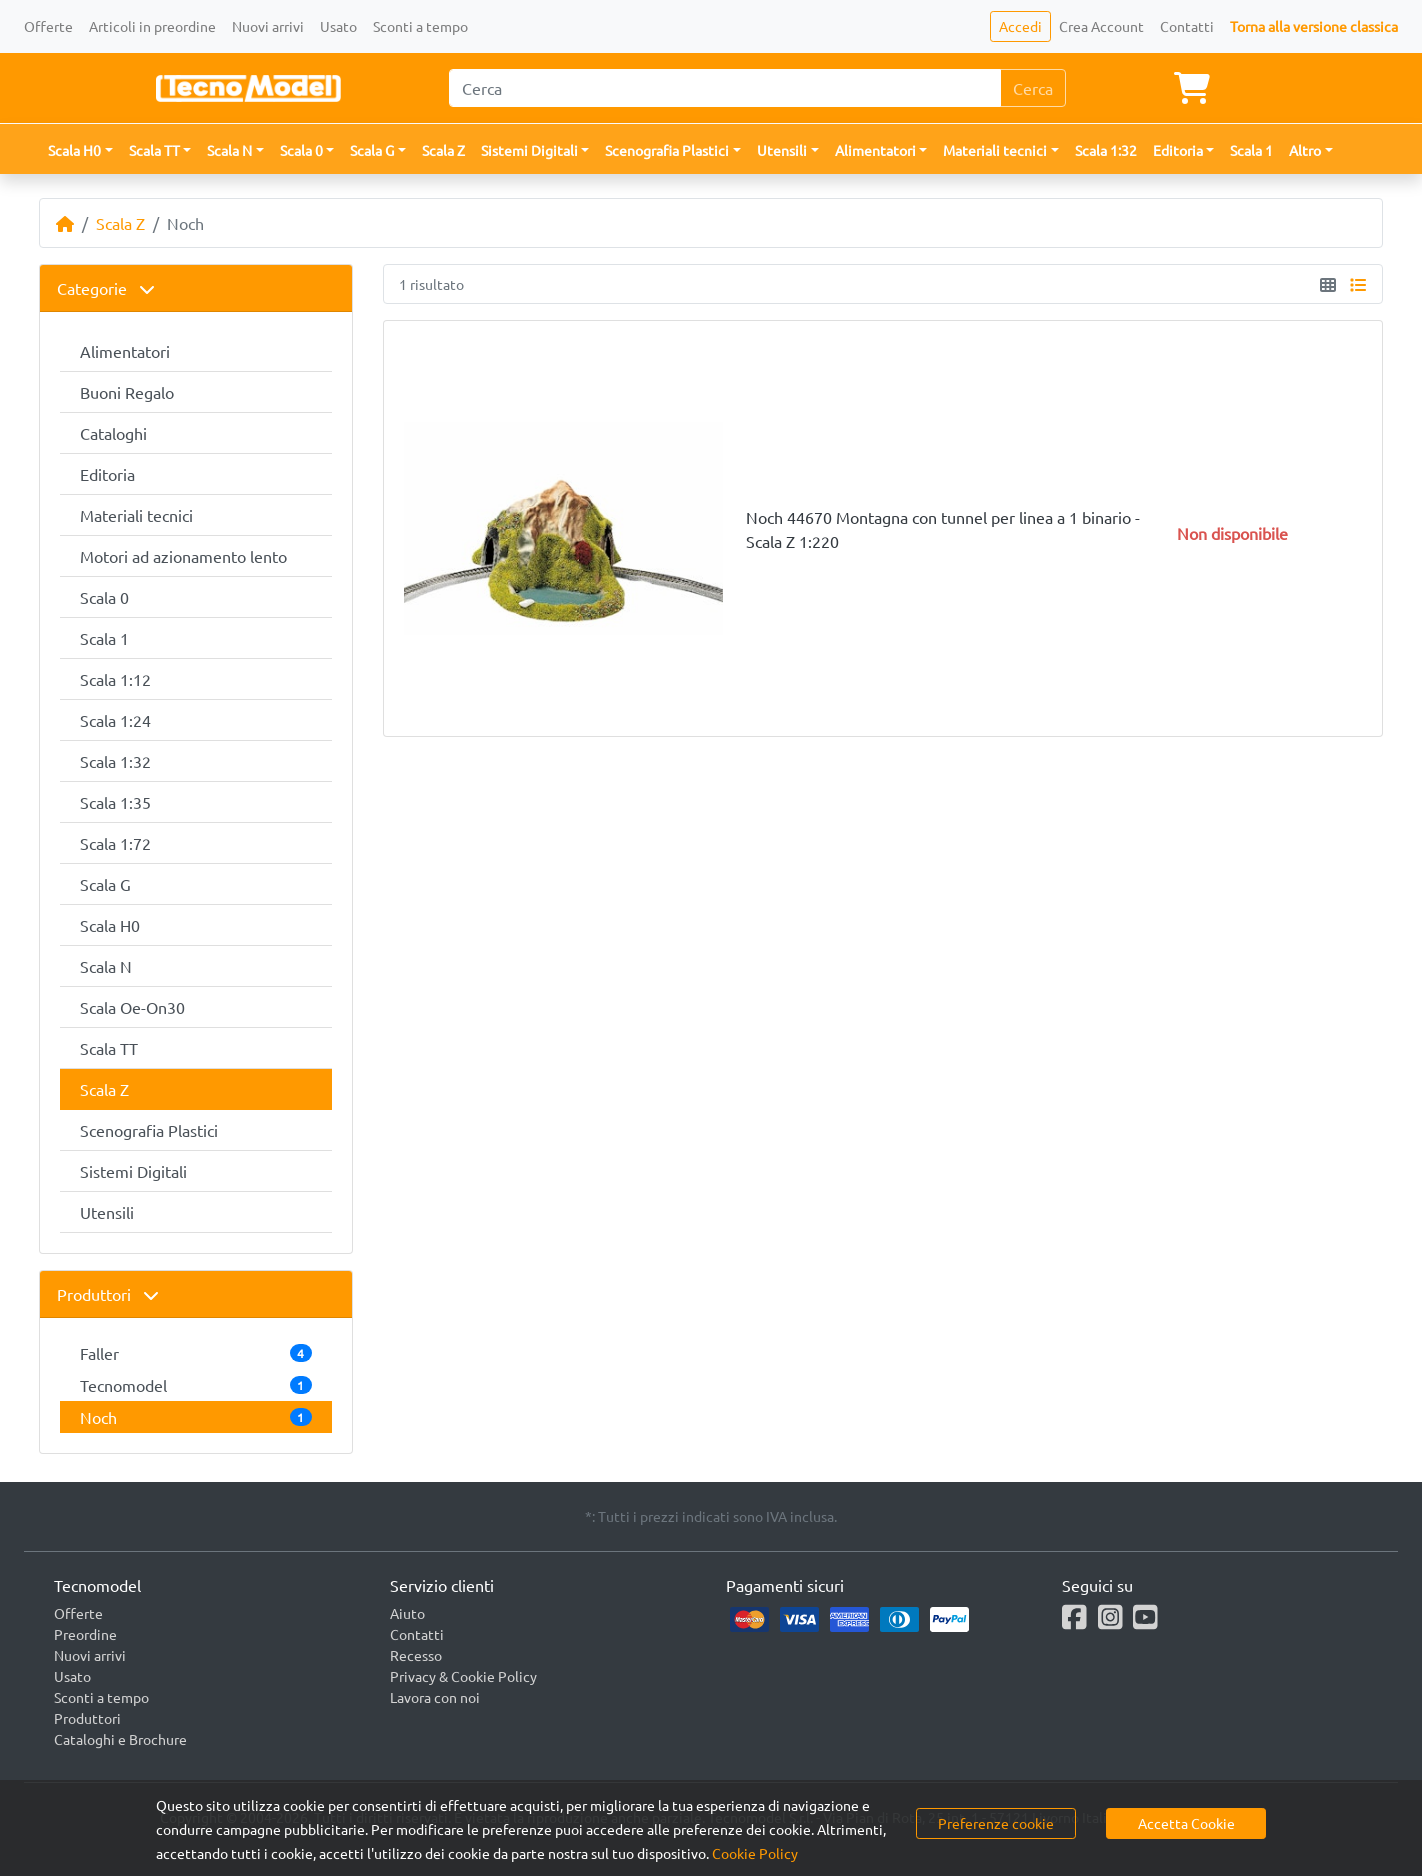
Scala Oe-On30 (132, 1007)
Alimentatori (125, 351)
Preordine (85, 1634)
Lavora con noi (435, 1697)
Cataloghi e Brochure (120, 1739)
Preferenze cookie (996, 1823)
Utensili (107, 1212)
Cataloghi (113, 433)
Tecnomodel (196, 1385)
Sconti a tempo (420, 26)
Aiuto (407, 1613)
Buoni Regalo (127, 392)
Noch (196, 1417)
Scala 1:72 (115, 843)
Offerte (48, 26)
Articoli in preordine (152, 26)
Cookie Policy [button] (755, 1853)
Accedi (1020, 26)
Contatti (1187, 26)
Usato (338, 26)
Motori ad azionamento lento (183, 556)
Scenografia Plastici (149, 1130)
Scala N (106, 966)
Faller (196, 1353)
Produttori (108, 1294)
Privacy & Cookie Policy (463, 1676)
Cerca (1033, 88)
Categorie (106, 288)
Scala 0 (104, 597)
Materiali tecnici (136, 515)
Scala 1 (1251, 150)
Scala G (105, 884)
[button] (80, 150)
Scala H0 (110, 925)
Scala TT (109, 1048)
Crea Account (1101, 26)
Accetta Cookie (1186, 1823)
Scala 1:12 (115, 679)
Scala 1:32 (1106, 150)
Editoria (107, 474)
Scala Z (443, 150)
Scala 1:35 (115, 802)
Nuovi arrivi (268, 26)
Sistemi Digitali (133, 1171)
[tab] (196, 288)
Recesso (416, 1655)
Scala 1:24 (115, 720)
